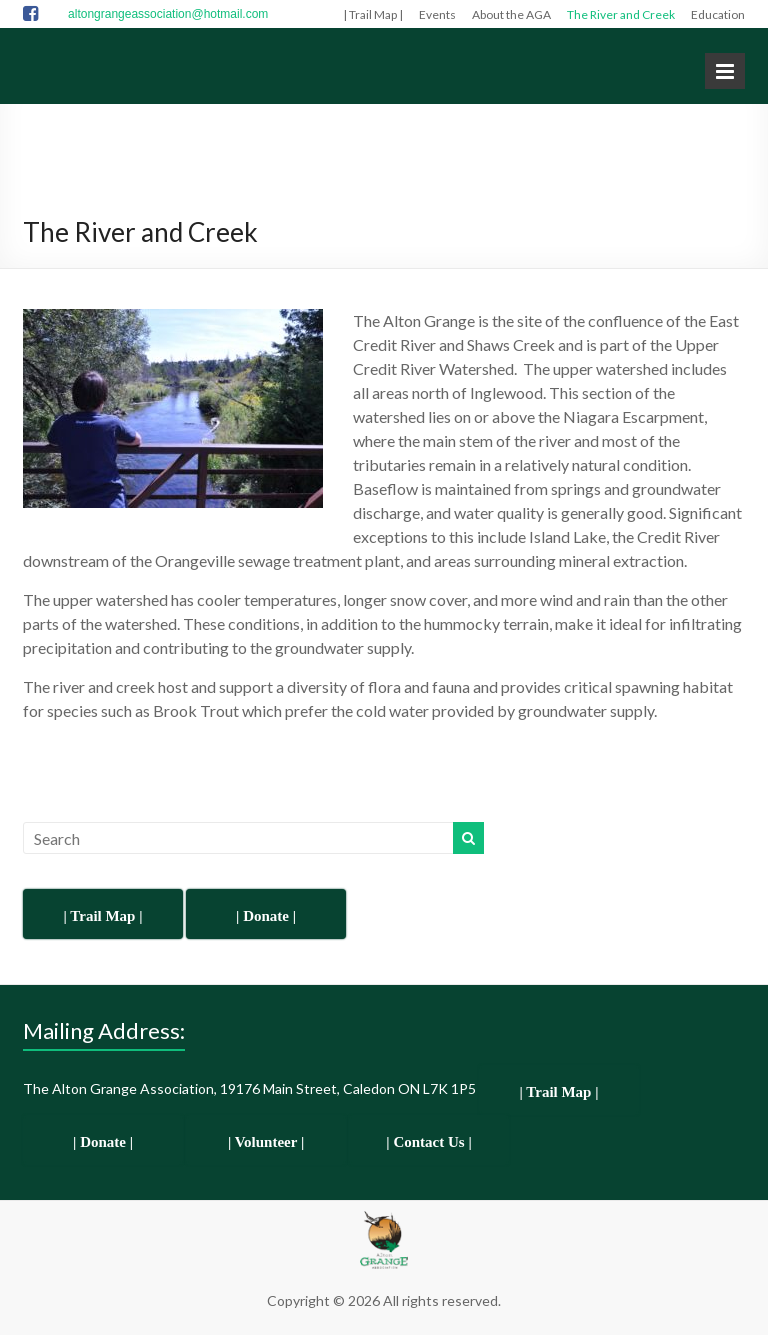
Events (437, 14)
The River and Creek (621, 14)
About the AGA (511, 14)
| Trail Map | (373, 14)
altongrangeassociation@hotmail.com (168, 14)
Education (718, 14)
